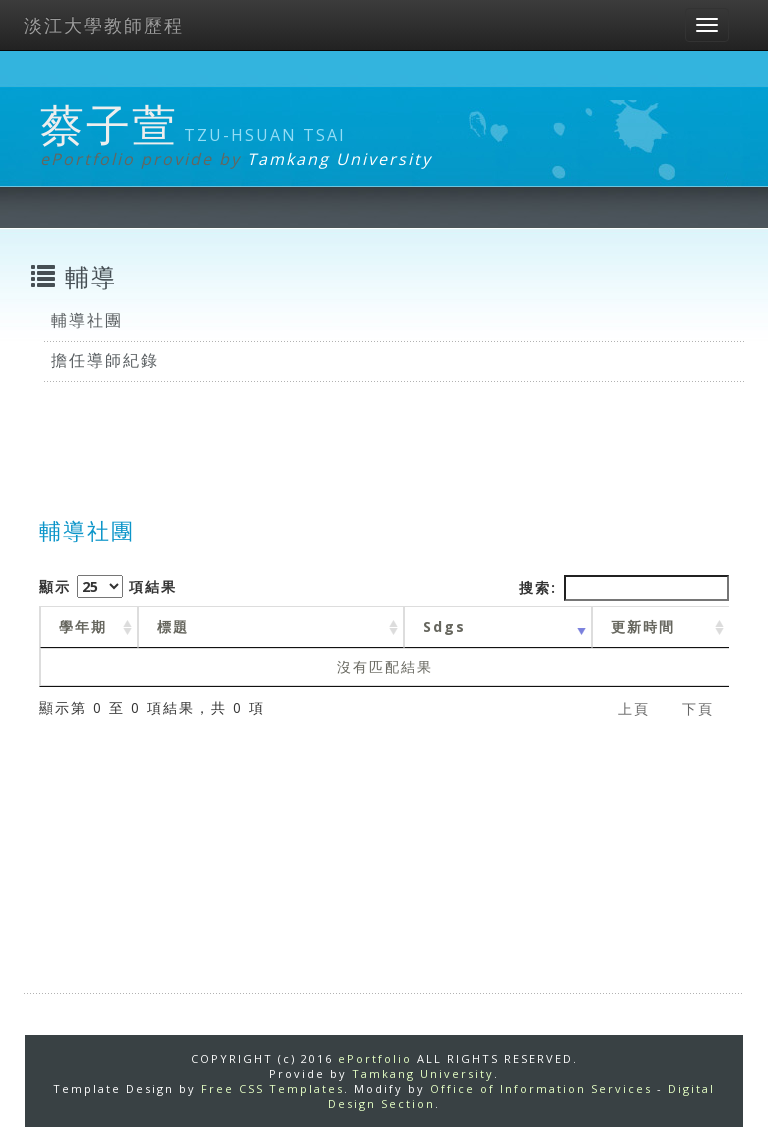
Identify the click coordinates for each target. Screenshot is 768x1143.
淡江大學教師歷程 (104, 25)
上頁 (634, 708)
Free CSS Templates (272, 1088)
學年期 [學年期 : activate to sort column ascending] (83, 626)
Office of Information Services (541, 1088)
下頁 (698, 708)
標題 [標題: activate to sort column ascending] (173, 626)
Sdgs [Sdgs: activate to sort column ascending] (444, 626)
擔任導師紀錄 (105, 360)
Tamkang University (339, 159)
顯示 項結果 (108, 586)
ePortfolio (375, 1058)
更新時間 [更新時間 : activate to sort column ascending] (643, 626)
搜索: (624, 588)
